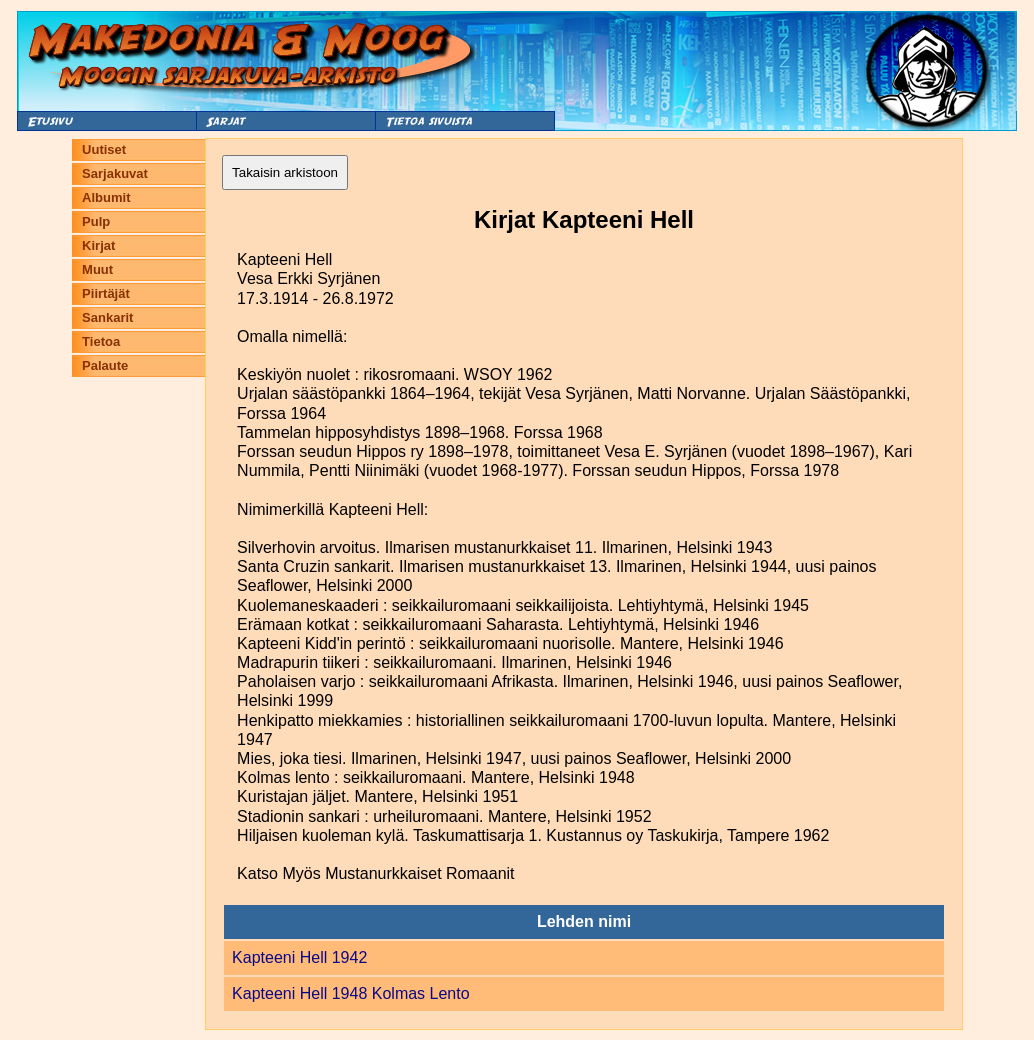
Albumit (106, 197)
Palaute (105, 365)
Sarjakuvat (115, 173)
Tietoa (101, 341)
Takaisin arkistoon (285, 172)
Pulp (96, 221)
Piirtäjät (106, 293)
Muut (97, 269)
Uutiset (104, 149)
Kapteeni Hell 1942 (299, 957)
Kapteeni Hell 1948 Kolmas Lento (351, 993)
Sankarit (107, 317)
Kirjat (98, 245)
